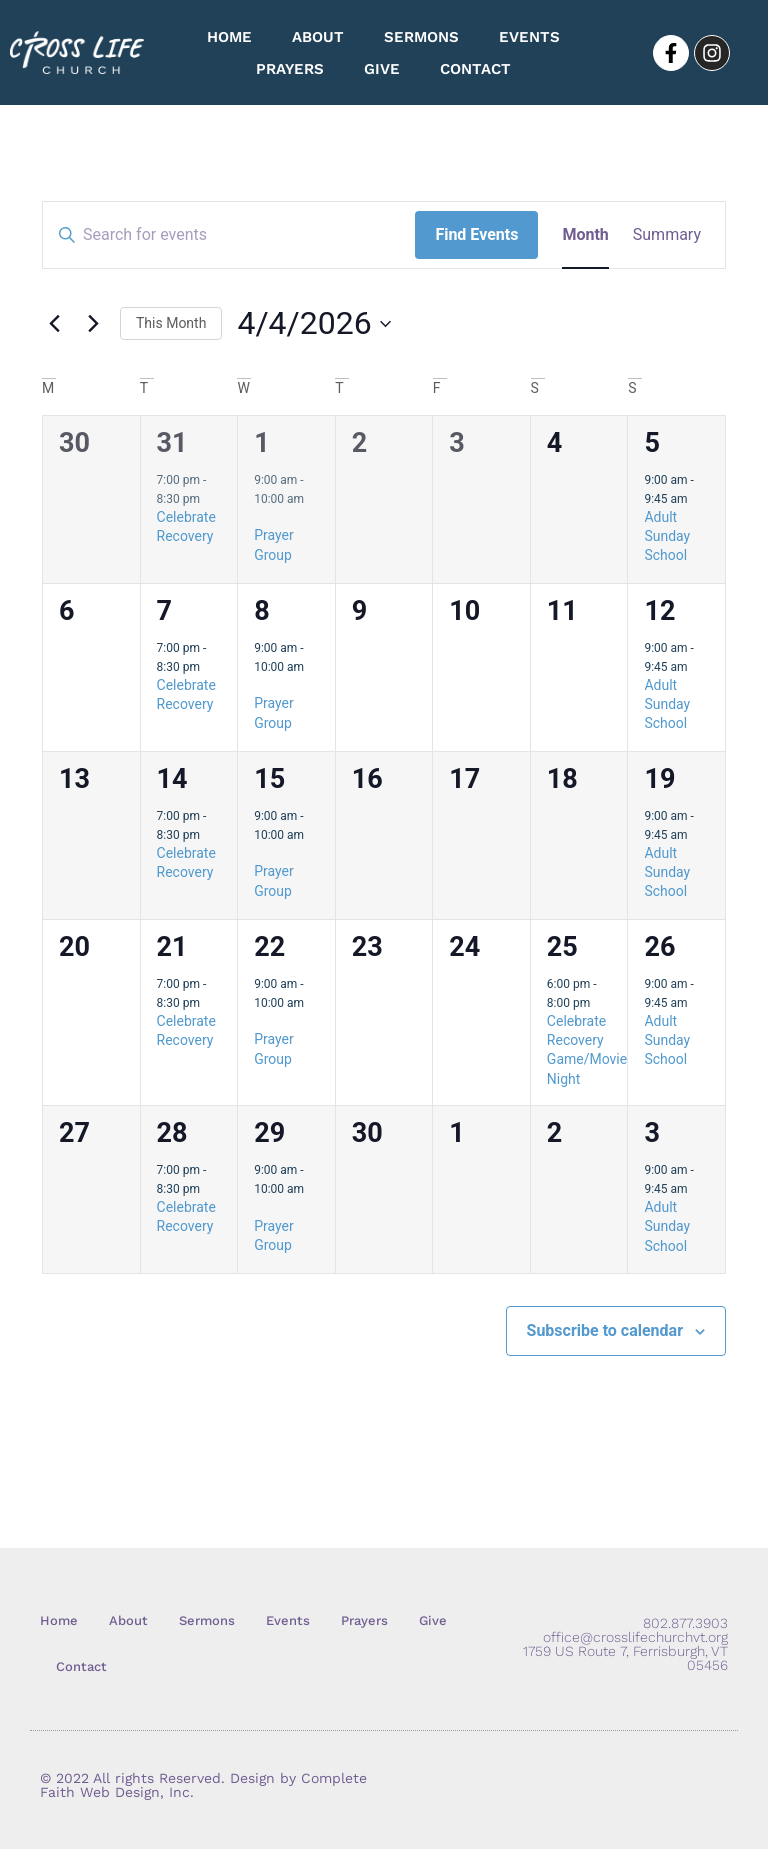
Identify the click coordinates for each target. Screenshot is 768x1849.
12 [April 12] (659, 611)
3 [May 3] (652, 1133)
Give (382, 69)
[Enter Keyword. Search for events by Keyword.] (229, 235)
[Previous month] (54, 324)
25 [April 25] (562, 947)
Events (529, 37)
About (318, 37)
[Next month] (93, 324)
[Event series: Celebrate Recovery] (210, 499)
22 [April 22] (269, 947)
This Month (171, 323)
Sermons (421, 37)
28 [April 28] (172, 1133)
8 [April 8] (262, 611)
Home (229, 37)
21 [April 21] (172, 947)
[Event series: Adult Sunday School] (698, 499)
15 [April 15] (269, 779)
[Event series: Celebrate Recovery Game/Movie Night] (600, 1003)
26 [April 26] (659, 947)
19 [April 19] (659, 779)
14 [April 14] (172, 779)
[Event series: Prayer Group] (261, 517)
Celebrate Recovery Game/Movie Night (587, 1050)
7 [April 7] (165, 611)
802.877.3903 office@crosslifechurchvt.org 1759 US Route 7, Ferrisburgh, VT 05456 (625, 1644)
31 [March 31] (172, 443)
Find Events (476, 234)
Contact (475, 69)
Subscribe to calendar (605, 1330)
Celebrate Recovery (186, 1216)
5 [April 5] (652, 443)
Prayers (290, 69)
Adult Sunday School (667, 536)
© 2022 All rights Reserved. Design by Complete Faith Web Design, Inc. (203, 1785)
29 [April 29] (269, 1133)
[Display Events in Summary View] (667, 235)
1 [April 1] (262, 443)
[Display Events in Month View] (585, 235)
